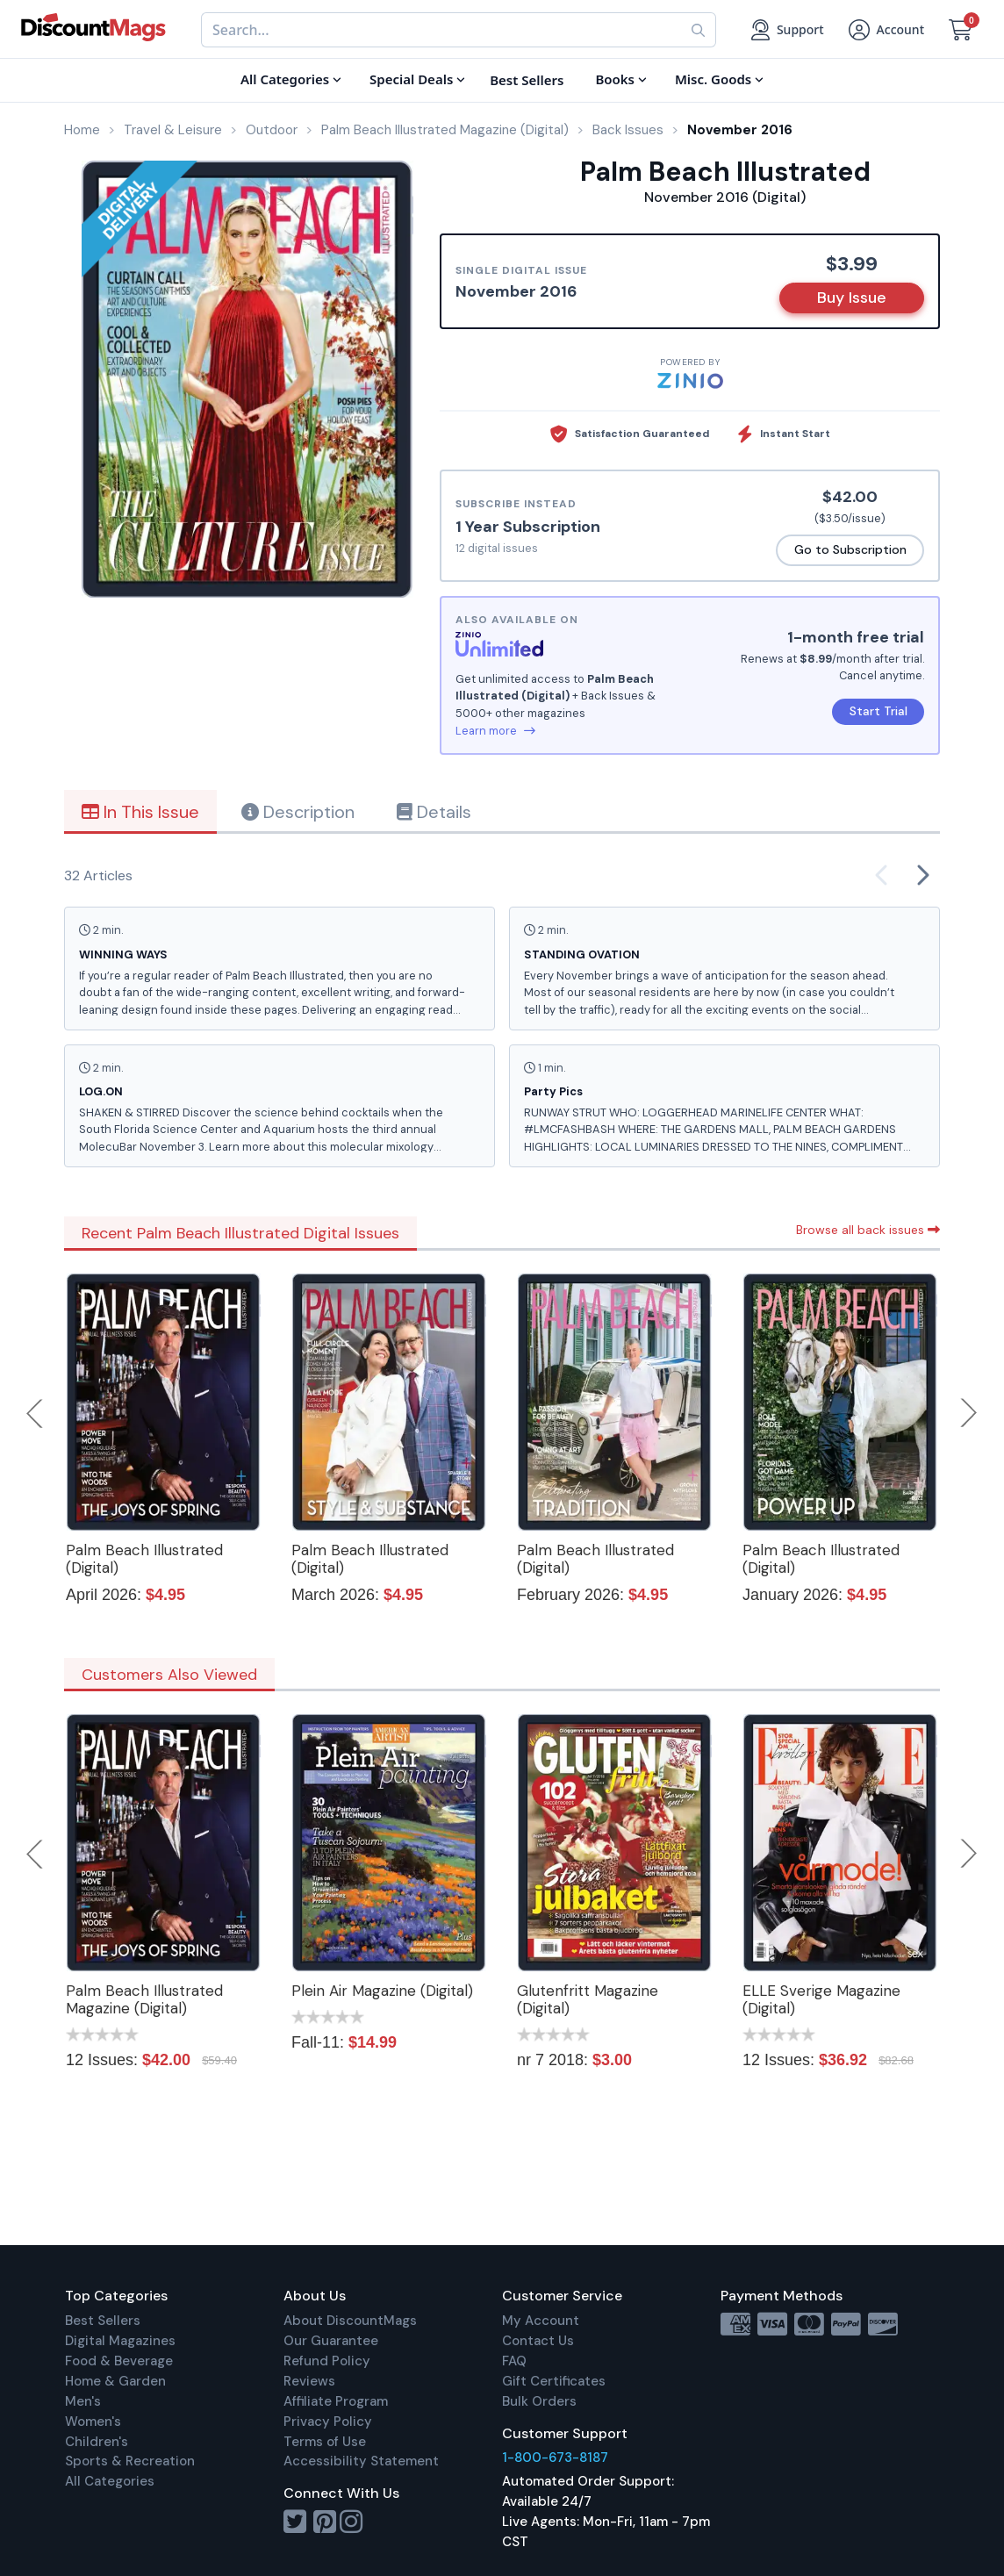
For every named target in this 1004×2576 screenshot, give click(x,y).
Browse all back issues (868, 1230)
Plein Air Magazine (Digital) (382, 1990)
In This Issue (140, 811)
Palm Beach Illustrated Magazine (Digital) (144, 1999)
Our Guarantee (330, 2341)
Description (298, 811)
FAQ (514, 2361)
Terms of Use (324, 2441)
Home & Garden (115, 2381)
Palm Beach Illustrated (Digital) (144, 1558)
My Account (540, 2320)
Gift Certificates (554, 2381)
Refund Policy (326, 2361)
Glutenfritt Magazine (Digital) (587, 1999)
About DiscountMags (350, 2320)
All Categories (109, 2481)
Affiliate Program (335, 2401)
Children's (96, 2441)
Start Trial (878, 711)
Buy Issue (851, 297)
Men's (83, 2401)
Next (969, 1413)
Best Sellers (102, 2320)
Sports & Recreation (130, 2461)
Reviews (309, 2381)
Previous (36, 1413)
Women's (93, 2421)
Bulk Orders (539, 2401)
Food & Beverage (119, 2361)
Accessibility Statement (361, 2461)
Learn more (495, 730)
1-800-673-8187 (555, 2457)
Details (434, 811)
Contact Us (538, 2341)
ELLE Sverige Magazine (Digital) (821, 1999)
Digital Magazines (120, 2341)
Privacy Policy (327, 2421)
